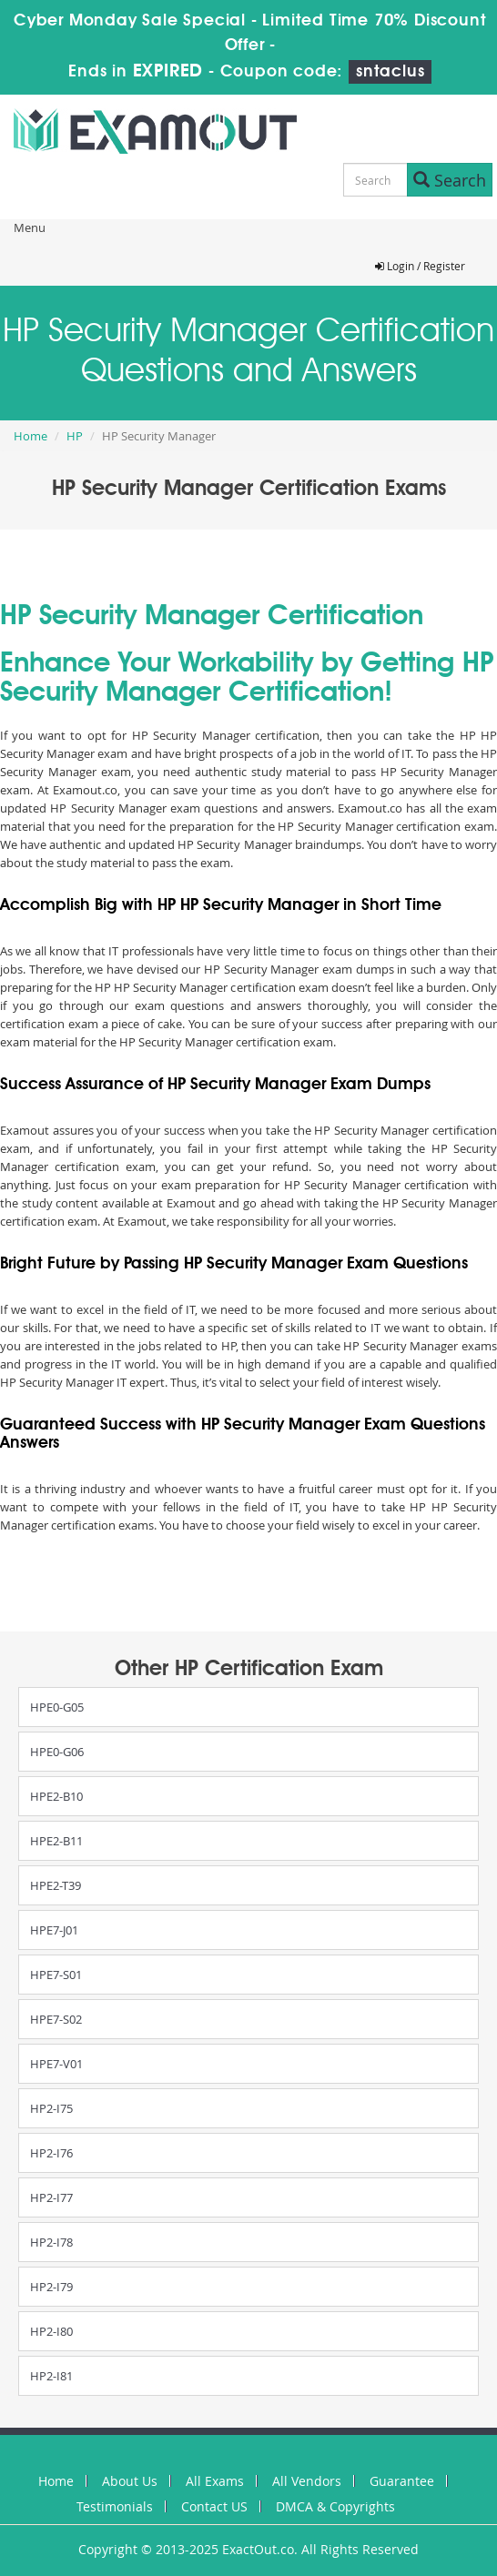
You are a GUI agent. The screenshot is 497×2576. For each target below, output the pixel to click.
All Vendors (306, 2481)
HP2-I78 (51, 2242)
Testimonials (114, 2506)
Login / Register (420, 265)
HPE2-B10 (56, 1796)
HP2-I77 (51, 2197)
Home (30, 436)
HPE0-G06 (57, 1751)
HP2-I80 (51, 2331)
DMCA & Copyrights (335, 2506)
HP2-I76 (51, 2153)
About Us (129, 2481)
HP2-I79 (51, 2286)
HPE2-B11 (56, 1841)
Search (449, 180)
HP (74, 436)
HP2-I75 (51, 2108)
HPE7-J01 (54, 1930)
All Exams (215, 2481)
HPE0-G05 (57, 1707)
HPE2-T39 (55, 1885)
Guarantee (402, 2481)
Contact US (214, 2506)
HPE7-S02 (56, 2019)
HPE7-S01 (56, 1974)
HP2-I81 (51, 2376)
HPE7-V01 (56, 2064)
